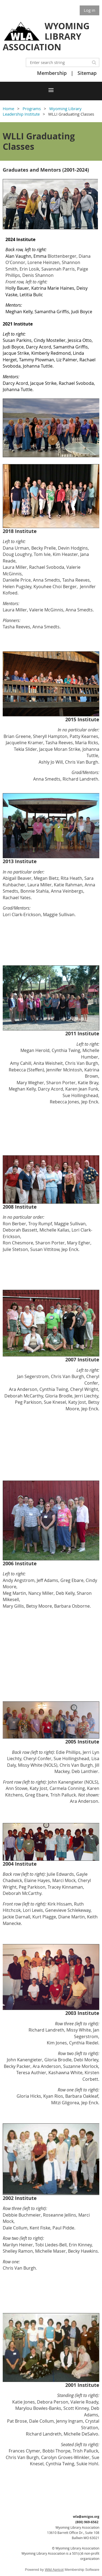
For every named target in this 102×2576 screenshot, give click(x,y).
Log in (89, 10)
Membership (52, 73)
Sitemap (87, 73)
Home (8, 108)
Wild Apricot (54, 2570)
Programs (32, 108)
